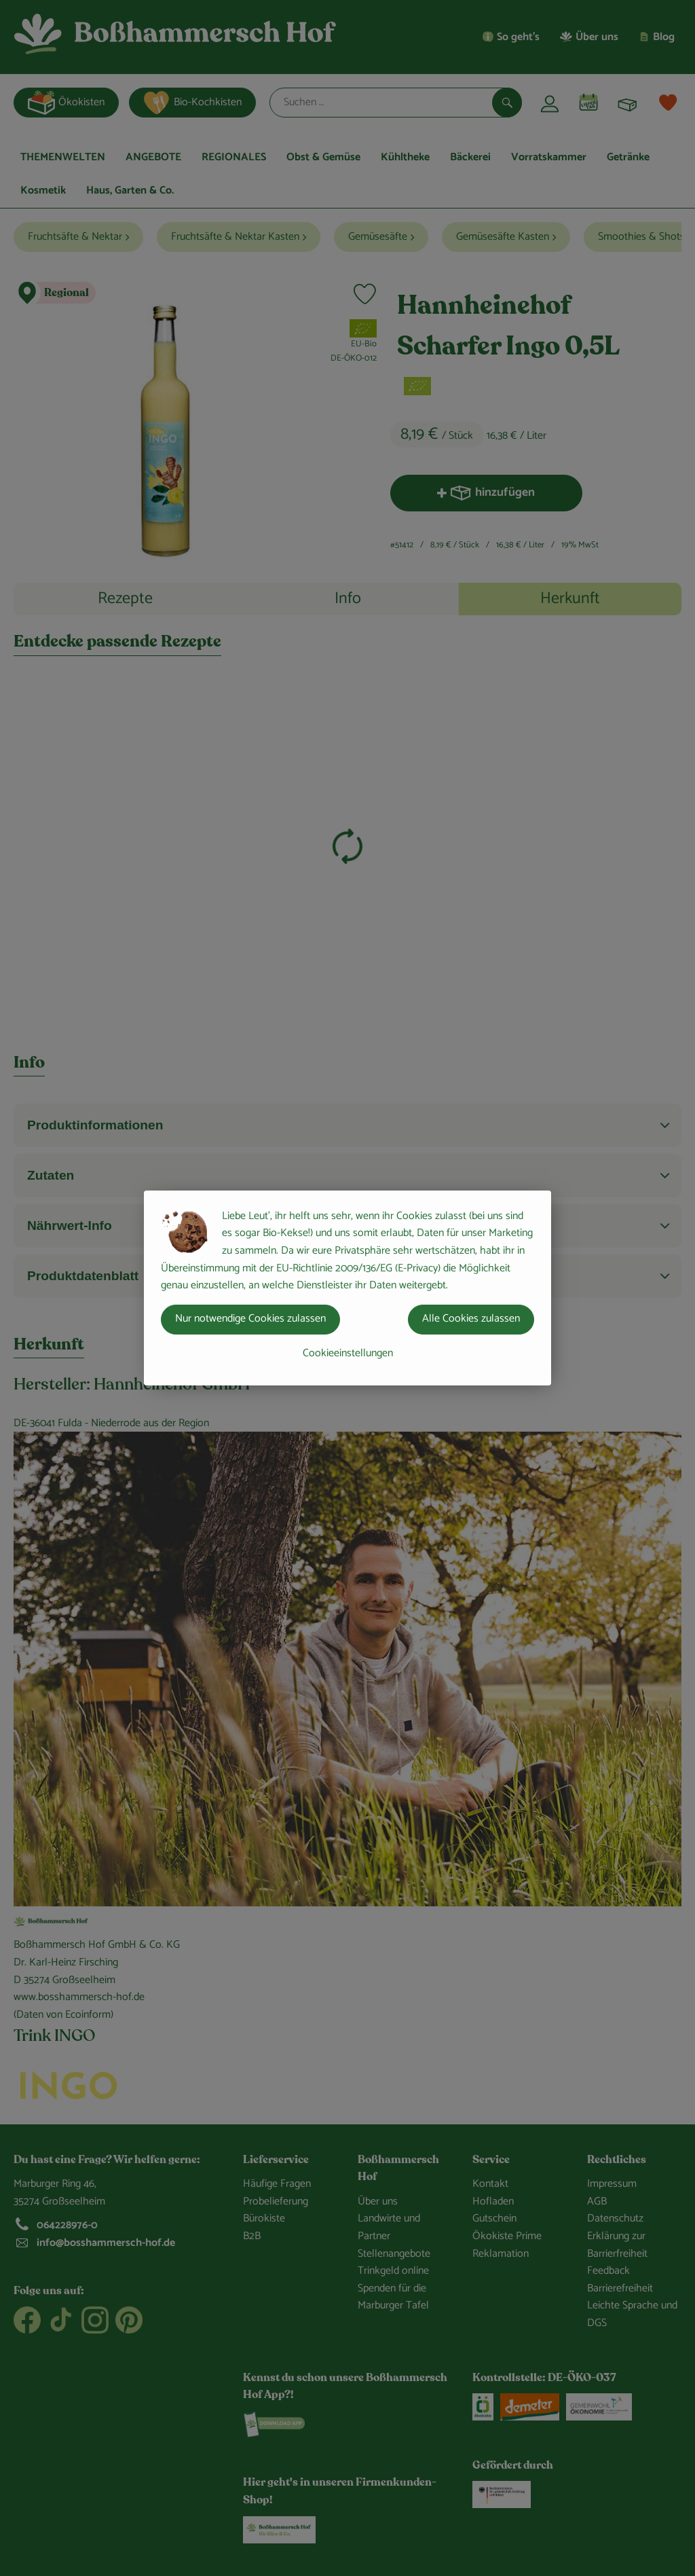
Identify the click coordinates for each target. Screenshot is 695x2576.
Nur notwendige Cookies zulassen (250, 1318)
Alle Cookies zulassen (471, 1318)
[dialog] (347, 1288)
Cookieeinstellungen (348, 1353)
